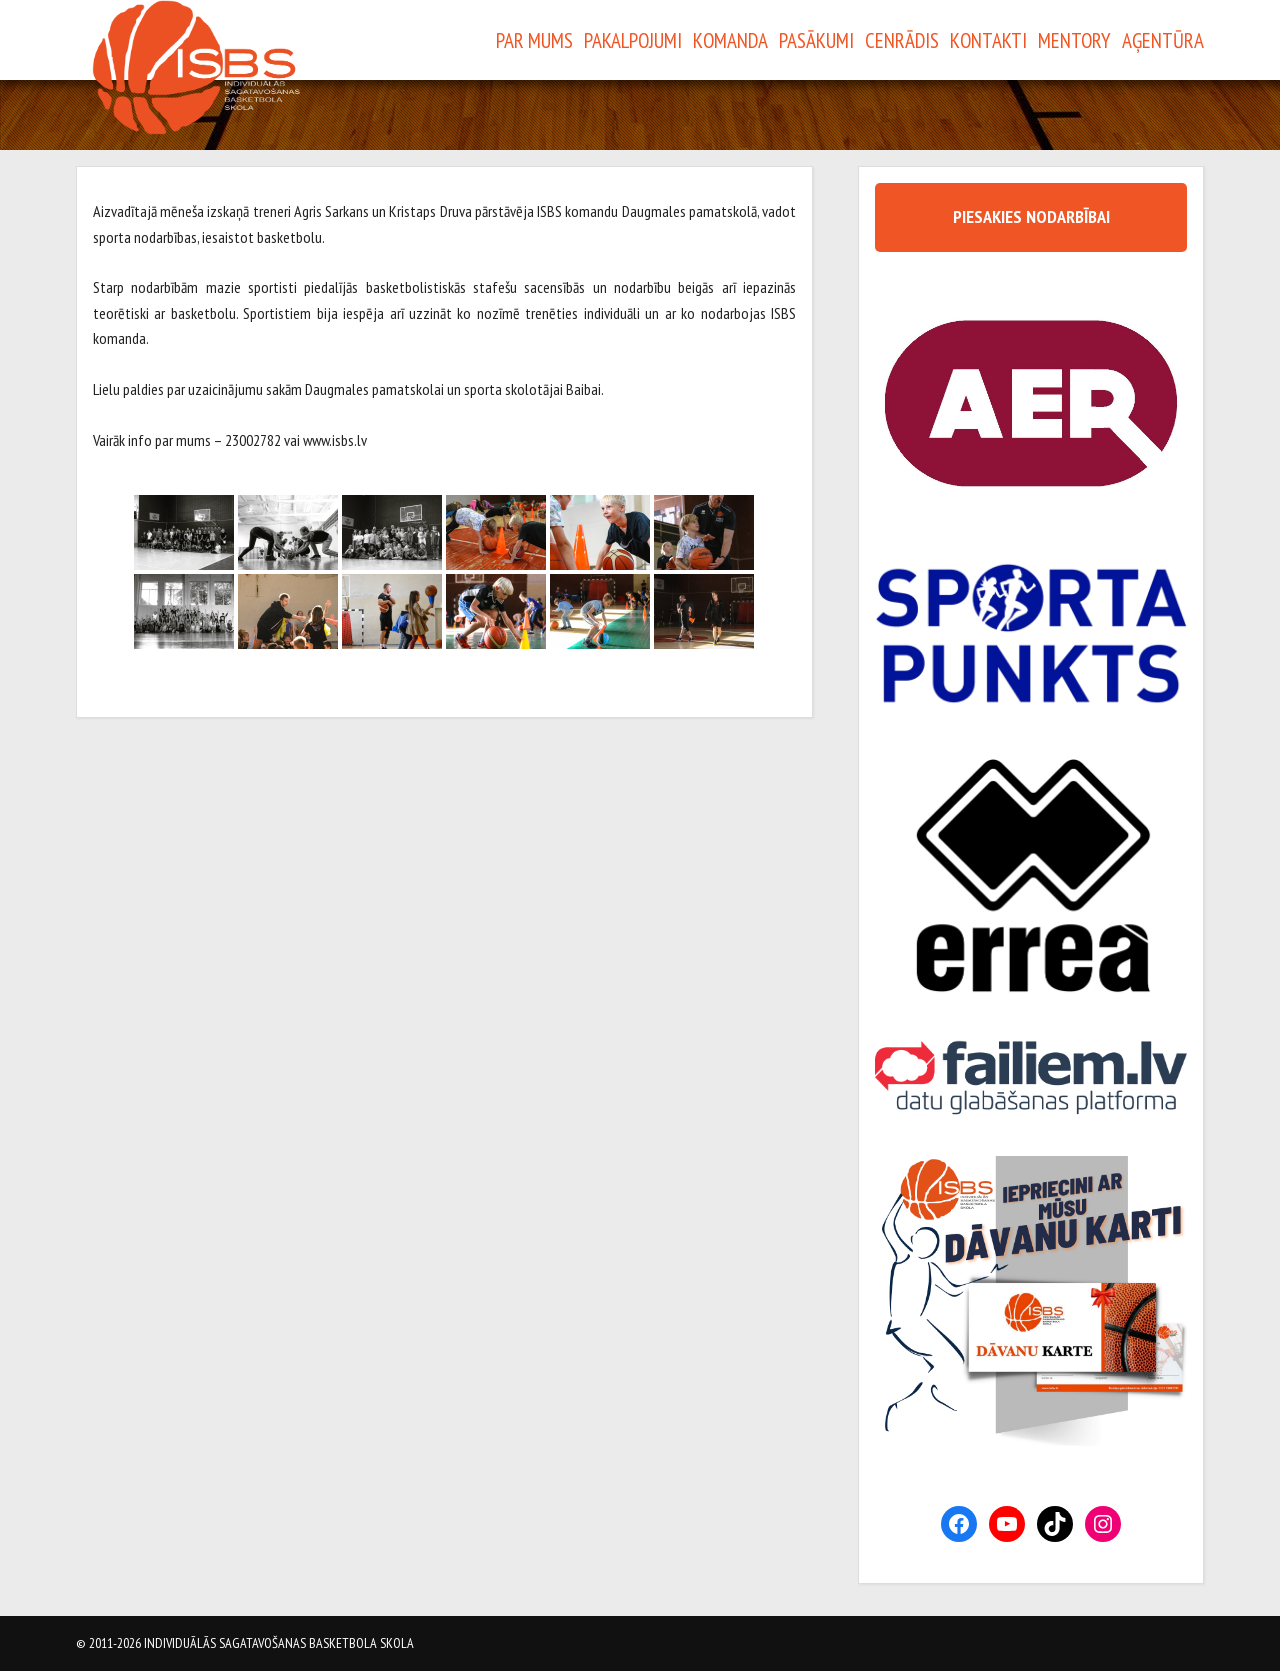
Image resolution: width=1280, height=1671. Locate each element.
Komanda (730, 40)
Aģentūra (1163, 40)
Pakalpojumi (633, 40)
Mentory (1074, 40)
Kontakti (988, 40)
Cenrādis (902, 40)
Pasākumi (816, 40)
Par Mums (534, 40)
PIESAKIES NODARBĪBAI (1031, 216)
